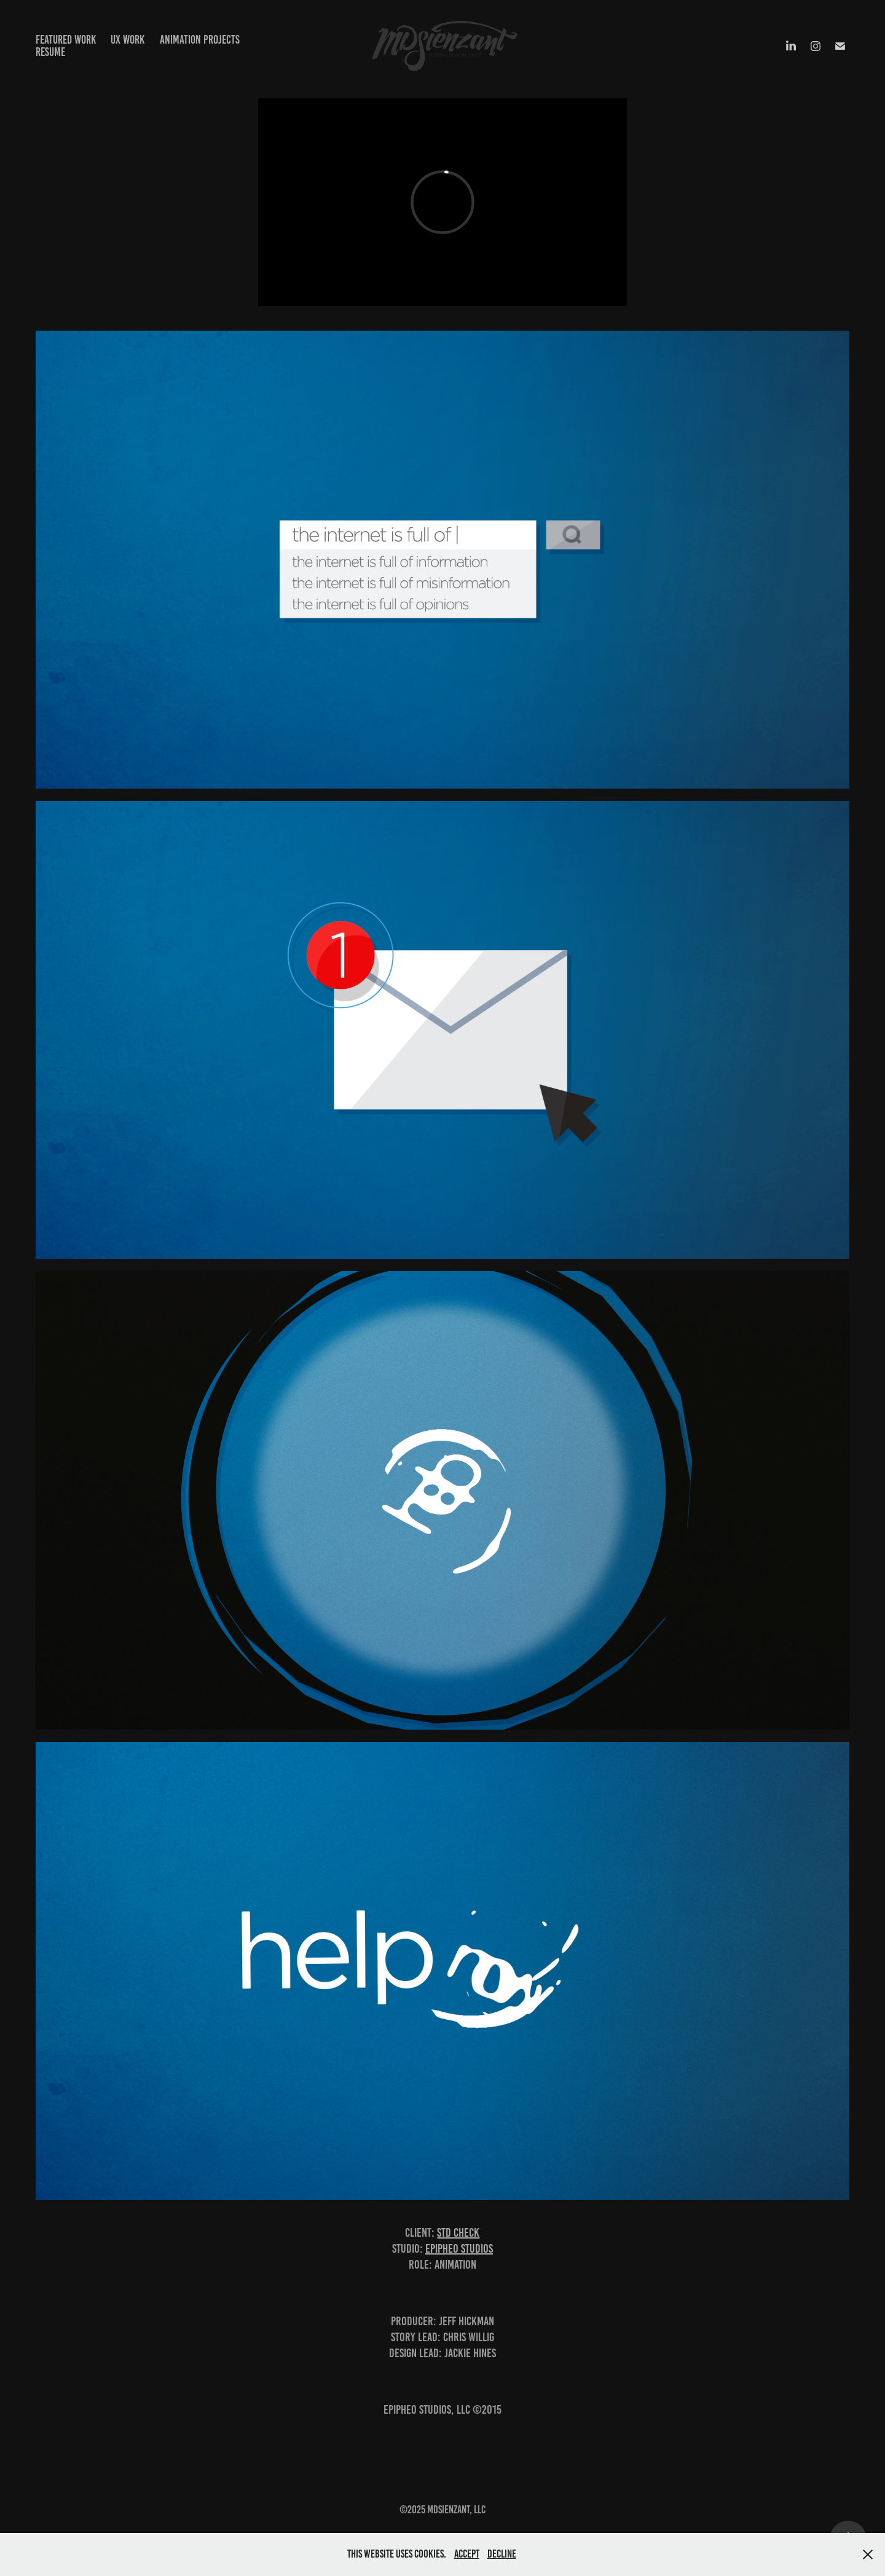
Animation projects (200, 39)
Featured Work (66, 39)
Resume (50, 51)
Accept (466, 2554)
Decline (501, 2554)
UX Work (127, 39)
